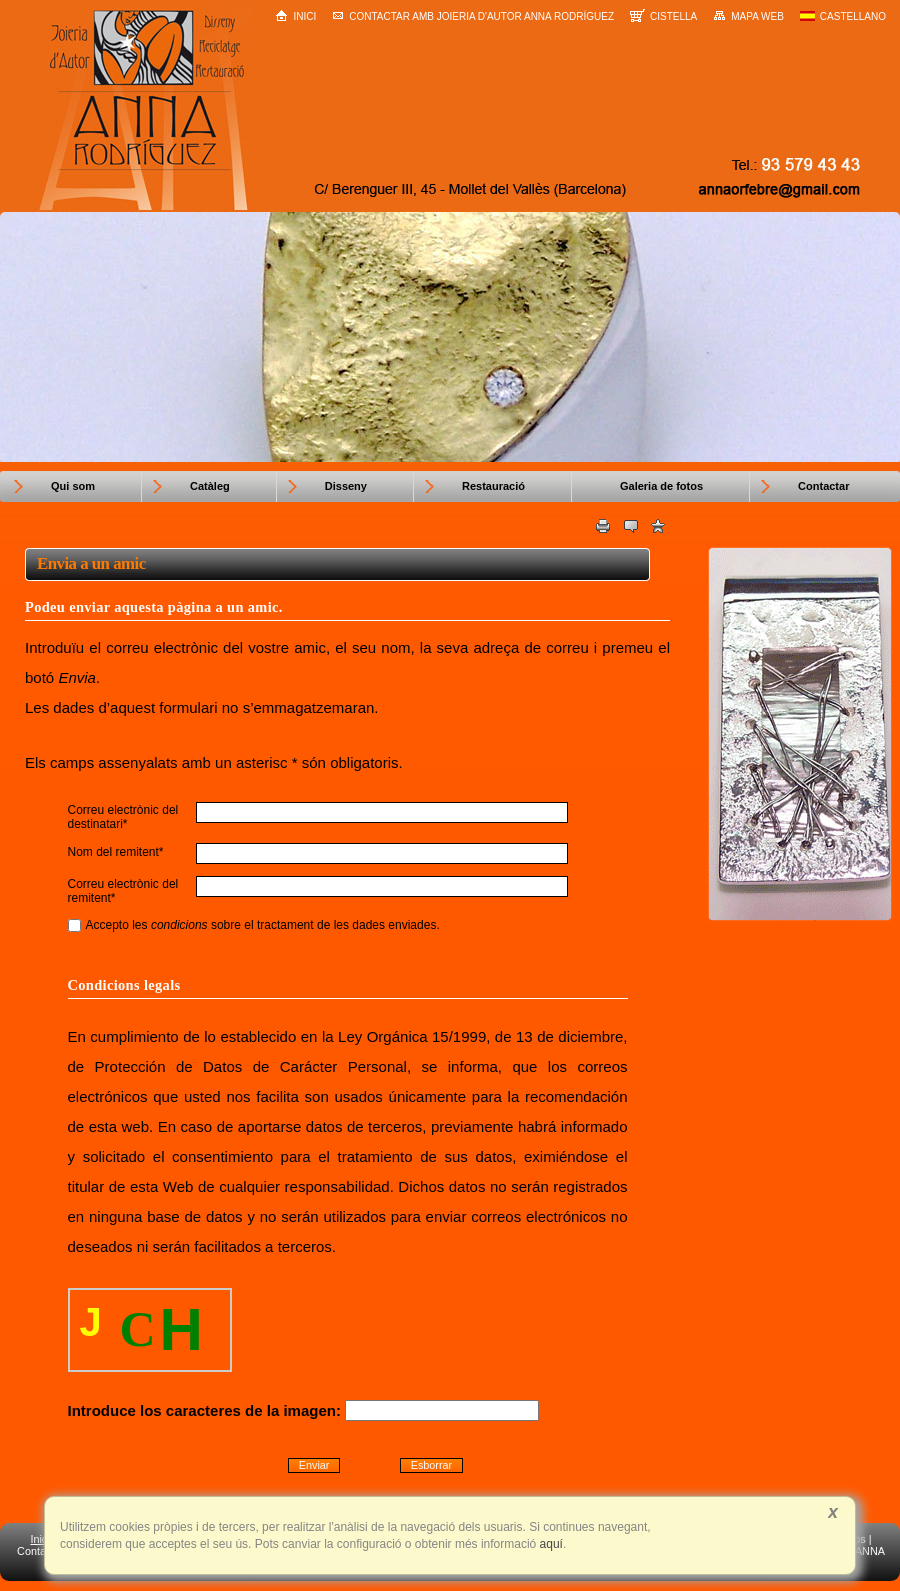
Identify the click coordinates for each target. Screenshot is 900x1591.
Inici (295, 15)
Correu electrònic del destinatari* (123, 817)
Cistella (663, 15)
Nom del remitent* (116, 852)
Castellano (843, 16)
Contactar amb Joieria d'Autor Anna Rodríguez (473, 16)
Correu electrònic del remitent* (123, 891)
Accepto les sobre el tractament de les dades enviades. (254, 925)
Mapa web (748, 16)
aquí (549, 1544)
